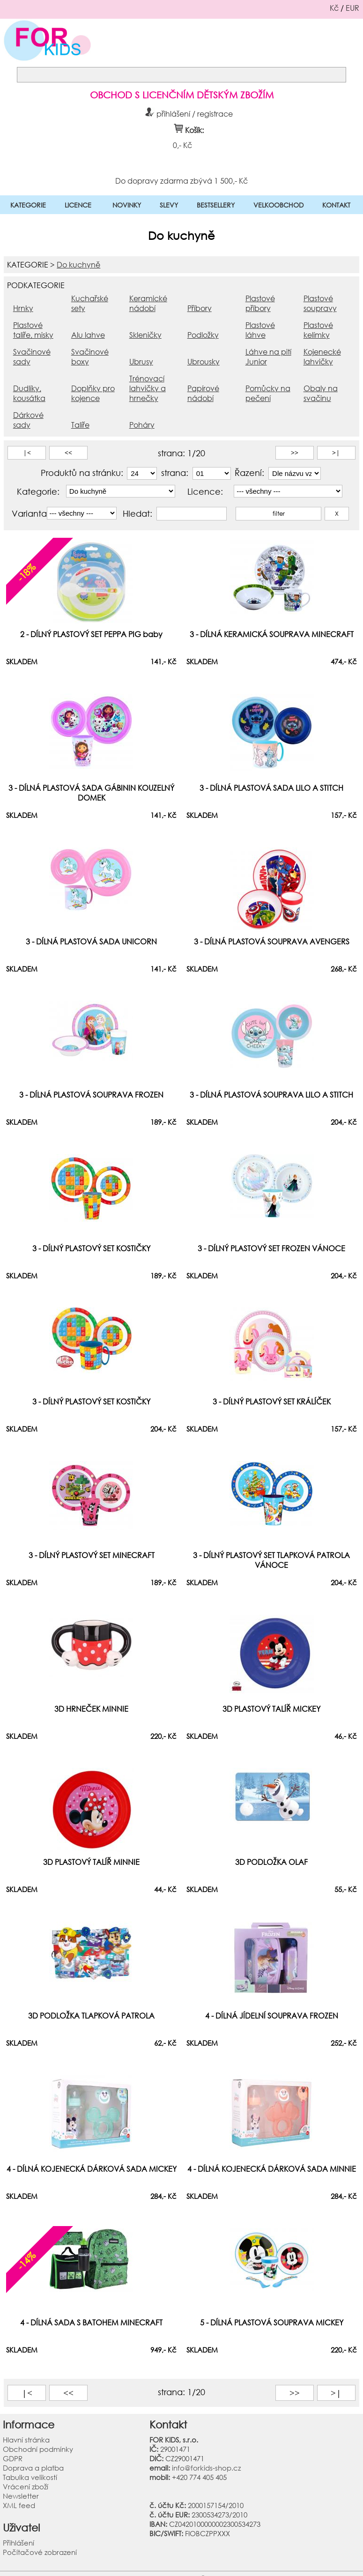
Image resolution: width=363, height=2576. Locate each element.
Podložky (203, 335)
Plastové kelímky (318, 330)
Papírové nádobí (203, 393)
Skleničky (145, 335)
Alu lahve (88, 335)
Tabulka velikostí (30, 2477)
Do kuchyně (78, 264)
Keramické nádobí (148, 303)
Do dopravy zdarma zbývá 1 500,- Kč (181, 180)
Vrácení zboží (25, 2486)
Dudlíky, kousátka (29, 393)
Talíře (80, 425)
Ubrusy (141, 361)
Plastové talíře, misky (33, 330)
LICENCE (78, 204)
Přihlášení (18, 2542)
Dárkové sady (28, 420)
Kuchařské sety (89, 303)
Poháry (142, 425)
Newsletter (21, 2496)
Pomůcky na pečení (267, 393)
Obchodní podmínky (38, 2449)
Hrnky (23, 308)
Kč (334, 8)
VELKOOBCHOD (278, 204)
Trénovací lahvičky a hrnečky (147, 388)
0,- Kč (182, 145)
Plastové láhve (260, 330)
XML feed (19, 2505)
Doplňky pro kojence (93, 393)
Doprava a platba (33, 2467)
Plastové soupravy (320, 303)
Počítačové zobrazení (40, 2552)
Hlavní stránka (26, 2439)
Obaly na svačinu (321, 393)
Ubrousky (203, 361)
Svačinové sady (32, 356)
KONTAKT (336, 204)
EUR (352, 8)
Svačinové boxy (90, 356)
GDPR (12, 2458)
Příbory (199, 308)
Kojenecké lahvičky (322, 356)
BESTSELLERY (216, 204)
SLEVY (169, 204)
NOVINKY (126, 204)
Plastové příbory (260, 303)
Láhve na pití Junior (268, 356)
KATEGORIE (28, 204)
